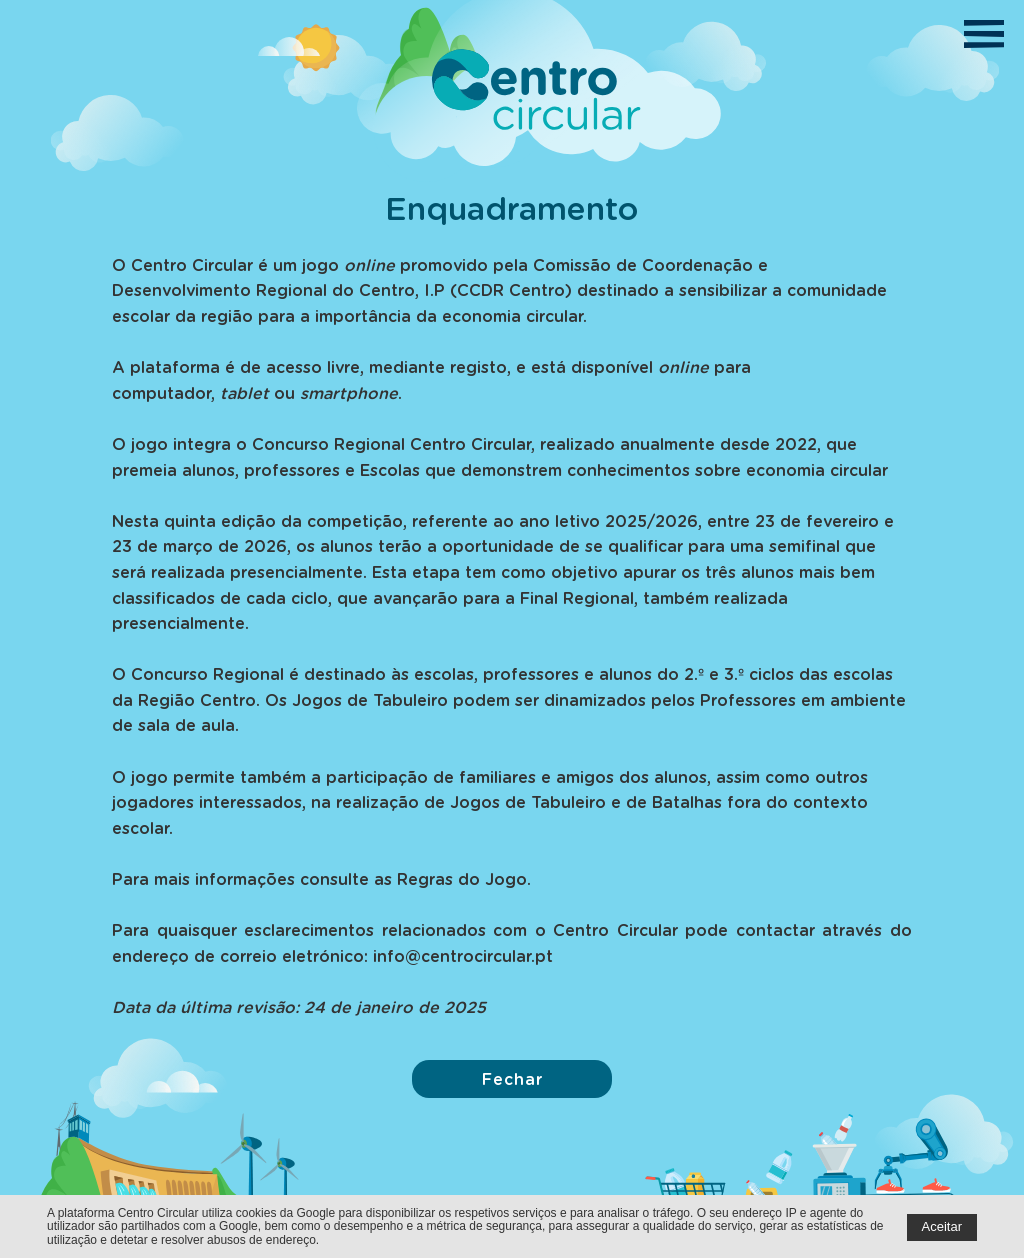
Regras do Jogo (462, 878)
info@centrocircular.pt (463, 955)
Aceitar (942, 1226)
